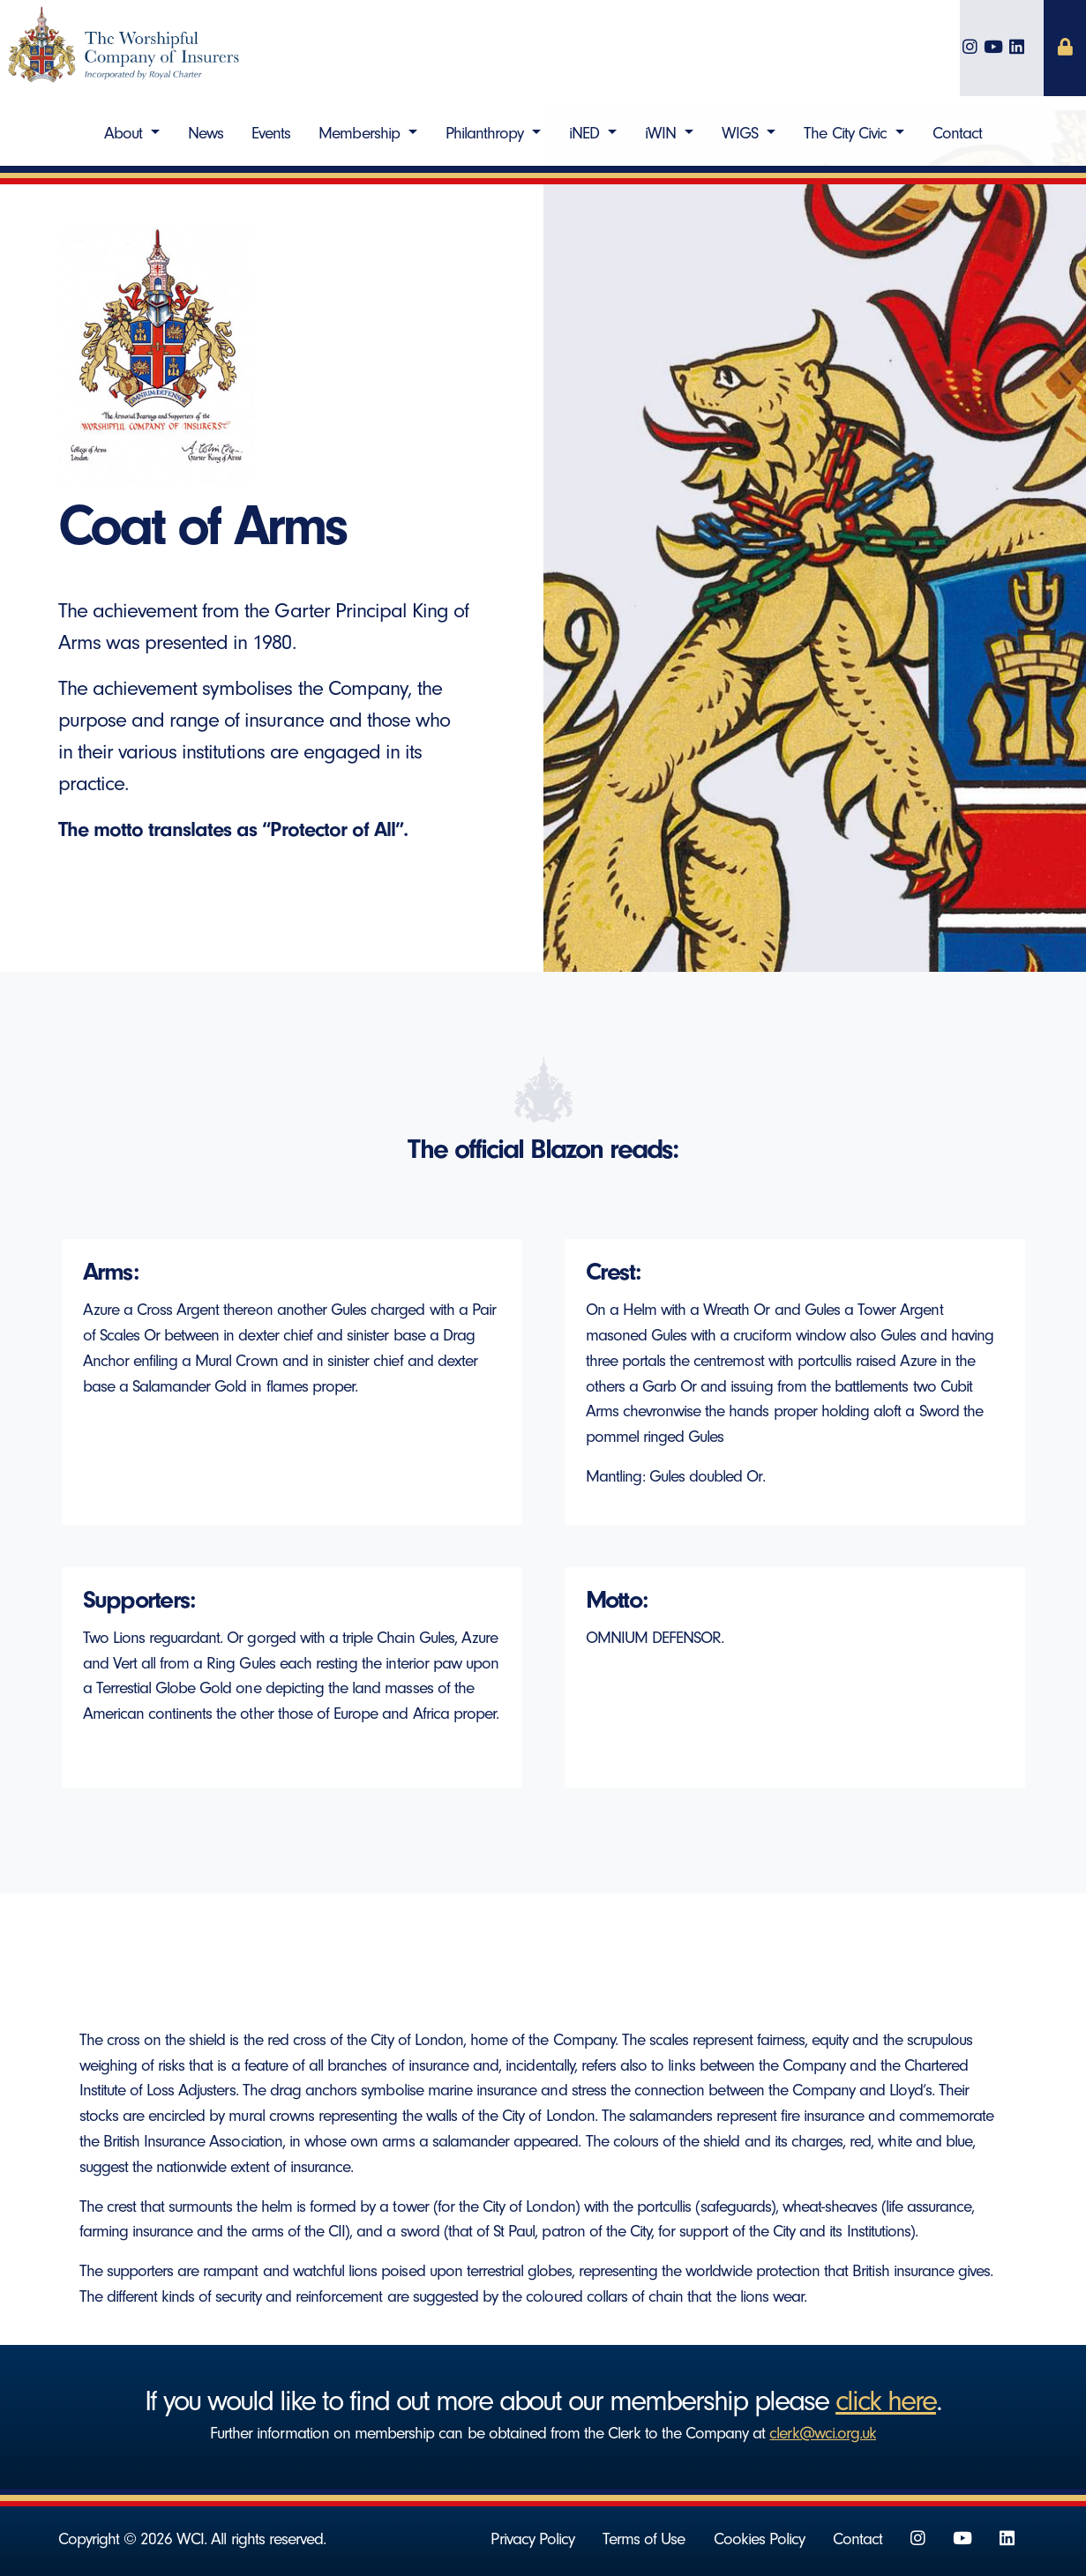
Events (270, 133)
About (125, 133)
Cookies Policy (759, 2539)
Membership (360, 133)
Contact (957, 133)
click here (885, 2400)
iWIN (662, 133)
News (205, 133)
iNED (586, 133)
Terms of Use (644, 2539)
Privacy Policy (532, 2539)
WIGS (742, 133)
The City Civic (847, 133)
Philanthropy (487, 133)
